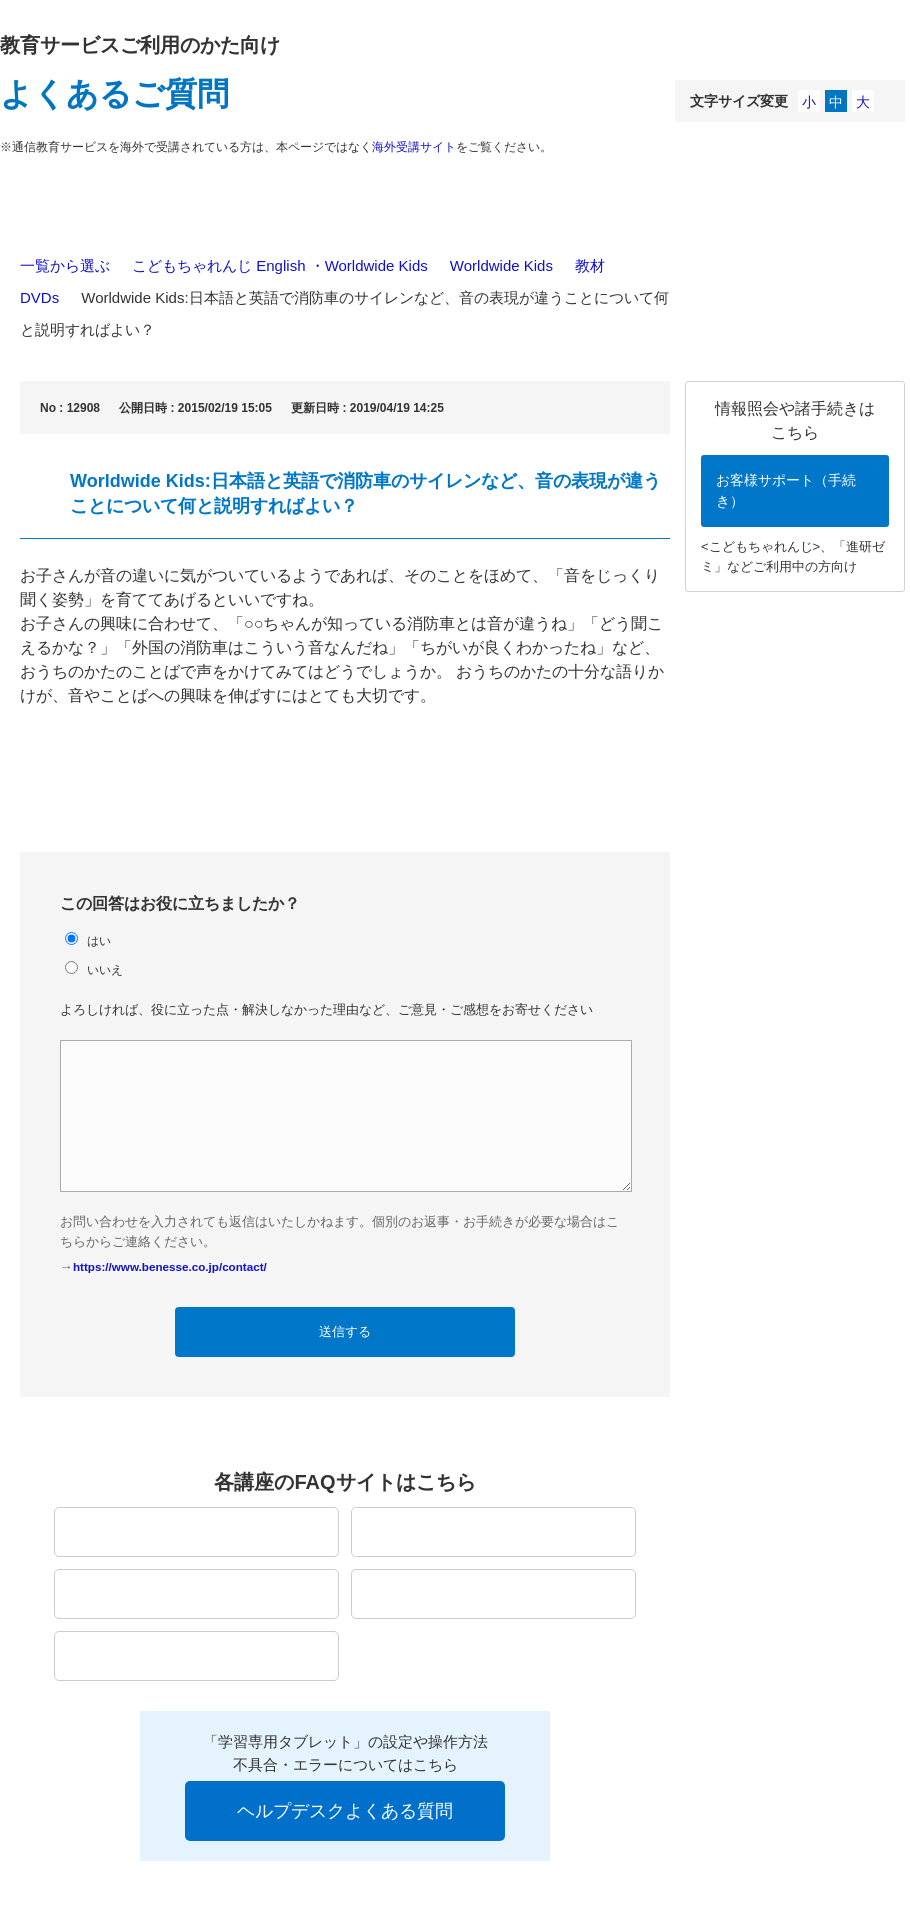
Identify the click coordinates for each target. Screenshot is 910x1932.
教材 (590, 265)
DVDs (39, 297)
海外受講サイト (414, 147)
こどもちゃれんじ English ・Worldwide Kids (280, 265)
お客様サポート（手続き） (786, 490)
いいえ (105, 969)
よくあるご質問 (114, 94)
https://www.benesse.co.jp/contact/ (170, 1266)
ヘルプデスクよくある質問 (345, 1811)
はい (99, 940)
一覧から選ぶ (65, 265)
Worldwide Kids (501, 265)
